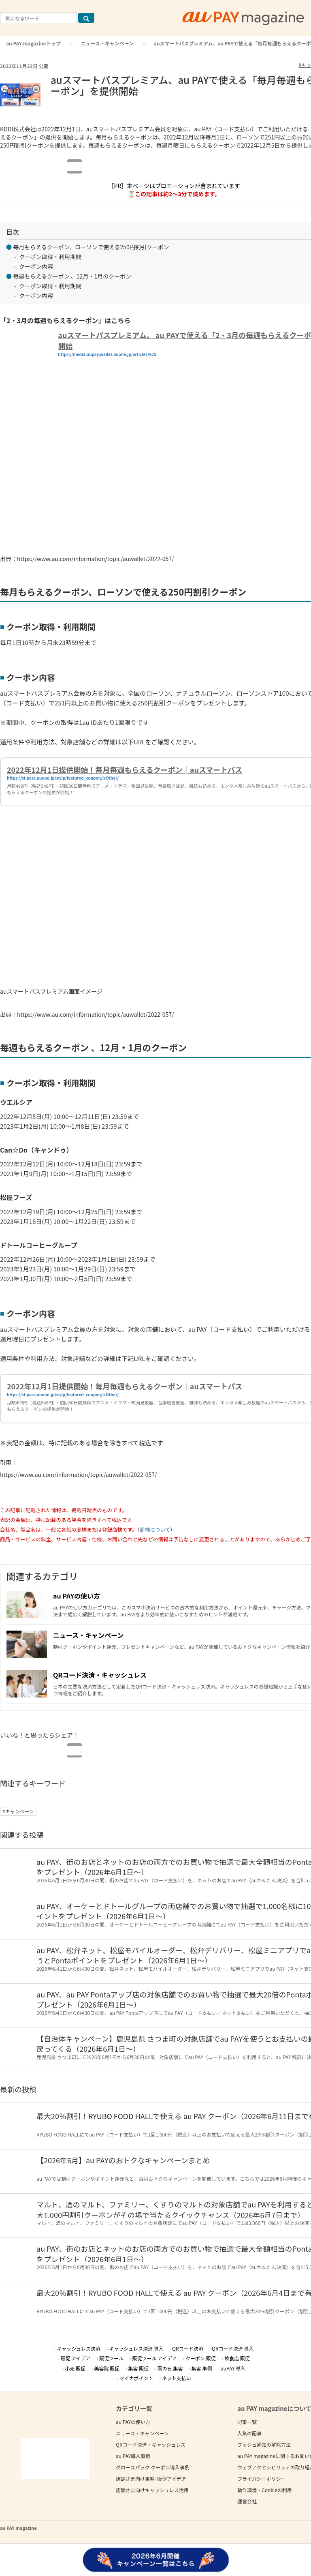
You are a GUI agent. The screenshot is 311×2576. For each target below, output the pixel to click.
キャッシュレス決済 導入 (136, 2348)
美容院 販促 (106, 2368)
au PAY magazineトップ (33, 43)
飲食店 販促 (237, 2358)
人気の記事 (249, 2433)
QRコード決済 (187, 2348)
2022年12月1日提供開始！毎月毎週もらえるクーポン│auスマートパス (124, 769)
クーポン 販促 (200, 2358)
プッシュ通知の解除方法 (264, 2444)
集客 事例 (202, 2368)
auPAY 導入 (233, 2368)
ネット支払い (176, 2378)
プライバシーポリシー (261, 2478)
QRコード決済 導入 (232, 2348)
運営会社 (247, 2501)
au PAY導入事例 (133, 2455)
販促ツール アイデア (154, 2358)
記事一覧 (247, 2421)
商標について (155, 1529)
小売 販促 (75, 2368)
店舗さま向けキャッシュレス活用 (152, 2489)
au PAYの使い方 (76, 1596)
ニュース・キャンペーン (107, 43)
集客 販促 (138, 2368)
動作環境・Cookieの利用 (264, 2489)
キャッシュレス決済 (78, 2348)
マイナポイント (136, 2378)
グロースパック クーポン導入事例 (153, 2467)
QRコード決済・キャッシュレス (100, 1675)
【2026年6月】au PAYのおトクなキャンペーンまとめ (123, 2160)
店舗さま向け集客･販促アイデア (151, 2478)
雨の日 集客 (170, 2368)
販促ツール (111, 2358)
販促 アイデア (75, 2358)
